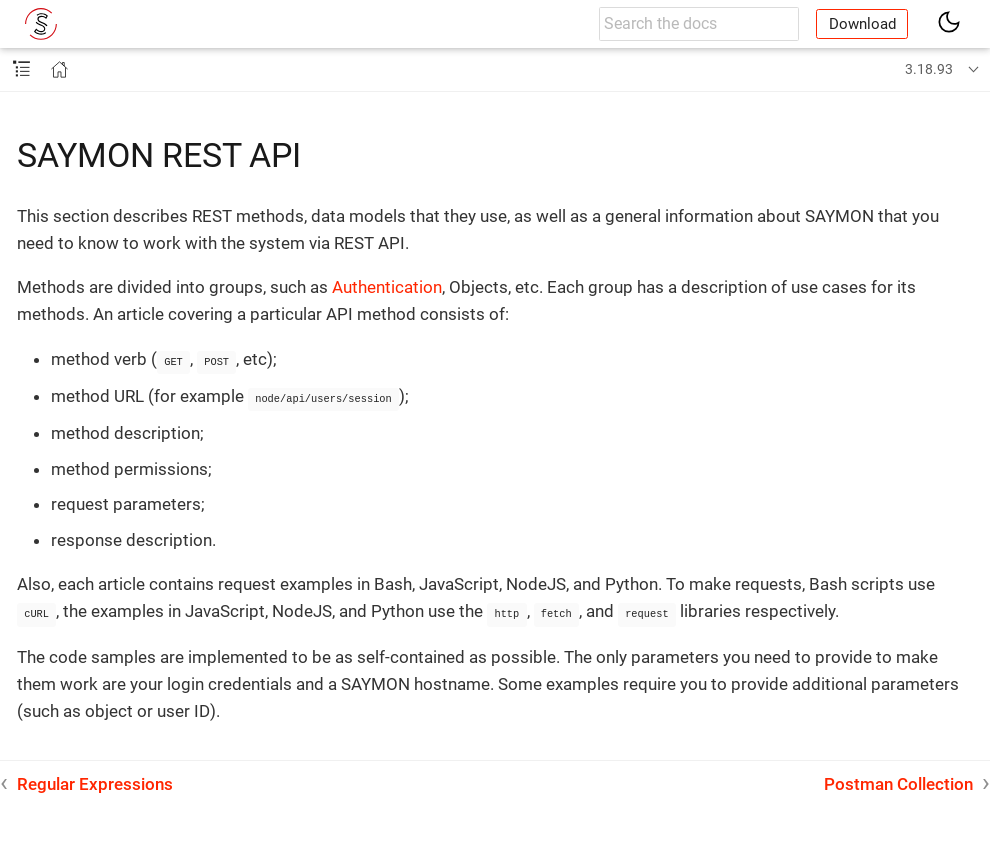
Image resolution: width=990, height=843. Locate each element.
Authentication (387, 287)
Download (862, 24)
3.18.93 (929, 69)
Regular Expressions (95, 781)
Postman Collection (898, 781)
